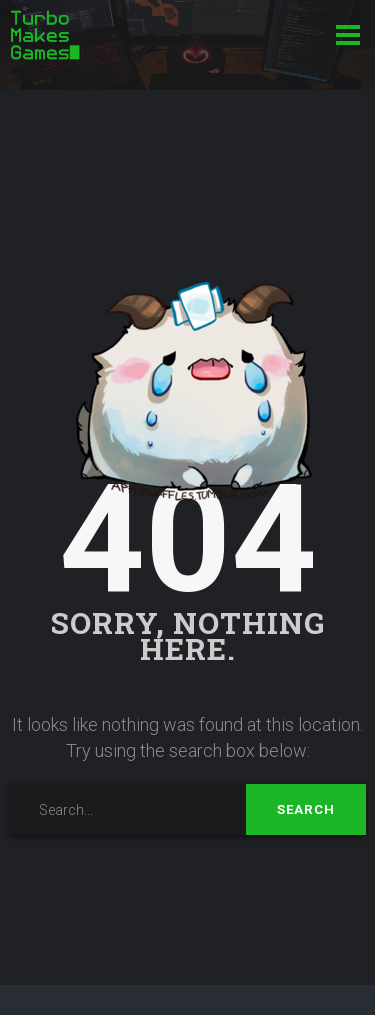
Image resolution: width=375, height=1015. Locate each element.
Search (306, 809)
